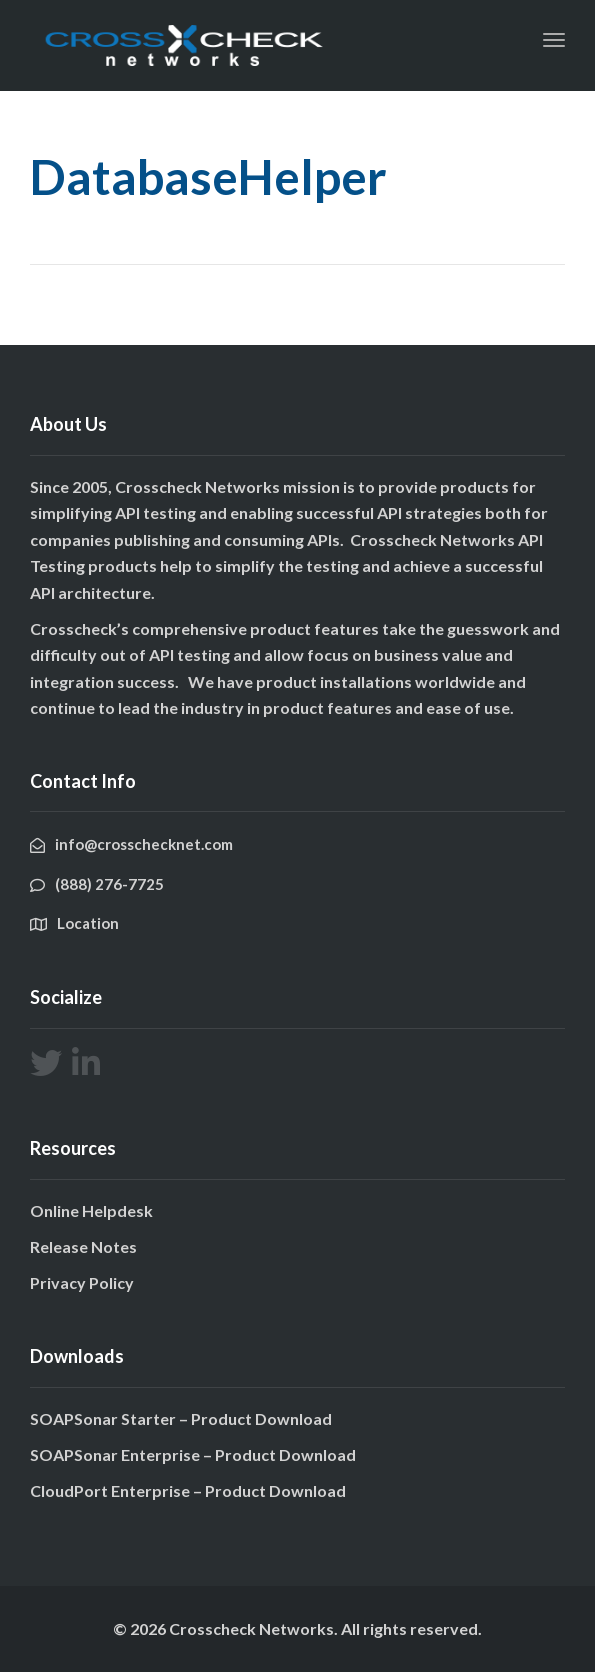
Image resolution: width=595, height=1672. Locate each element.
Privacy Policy (82, 1282)
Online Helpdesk (91, 1210)
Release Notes (83, 1246)
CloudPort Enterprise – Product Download (188, 1490)
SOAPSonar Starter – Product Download (181, 1418)
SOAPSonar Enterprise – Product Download (193, 1454)
